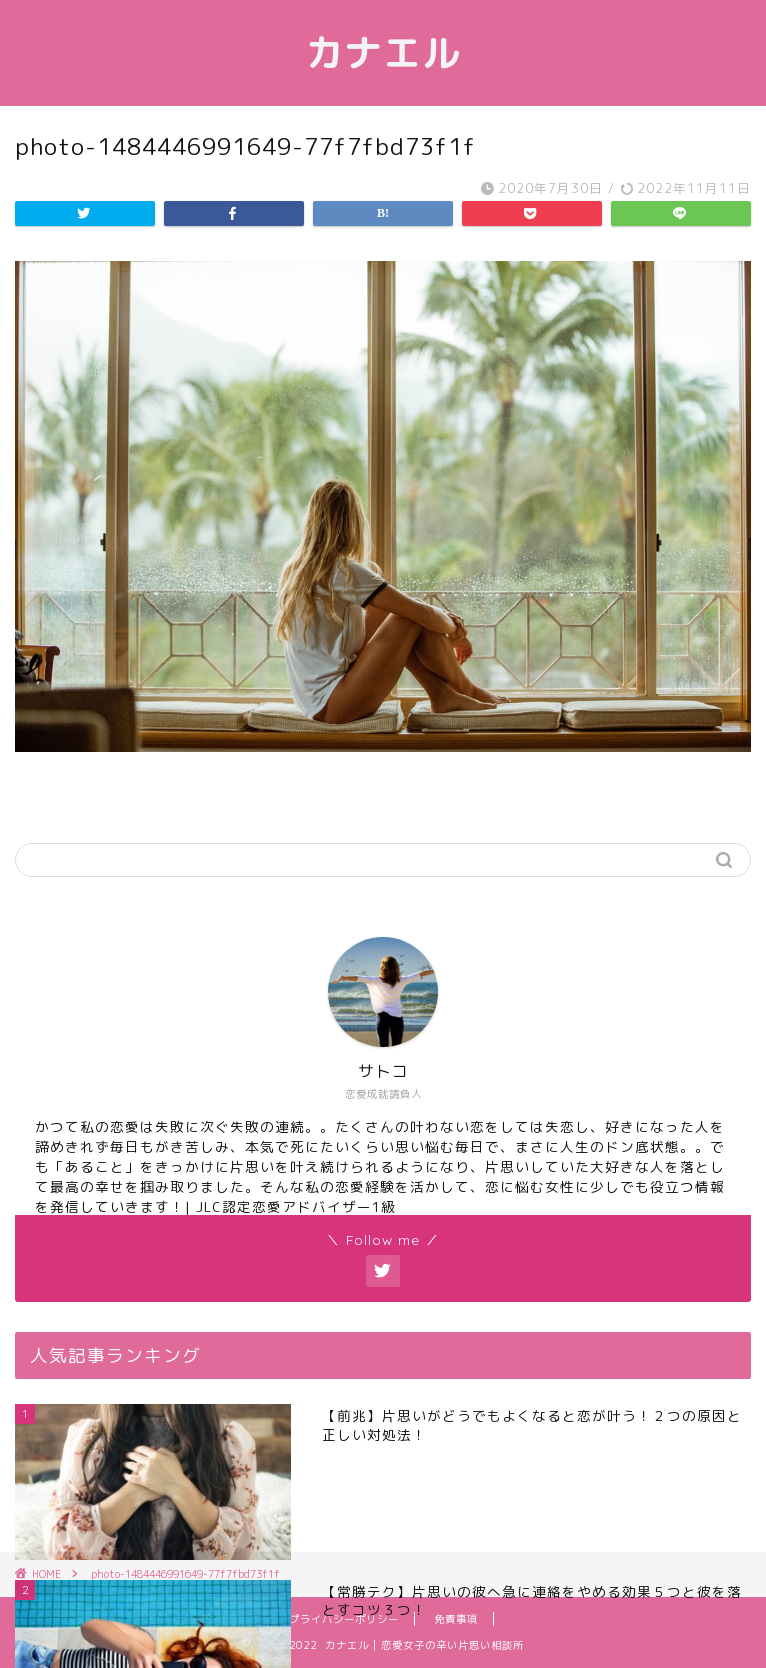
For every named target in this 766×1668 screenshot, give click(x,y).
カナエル (383, 53)
